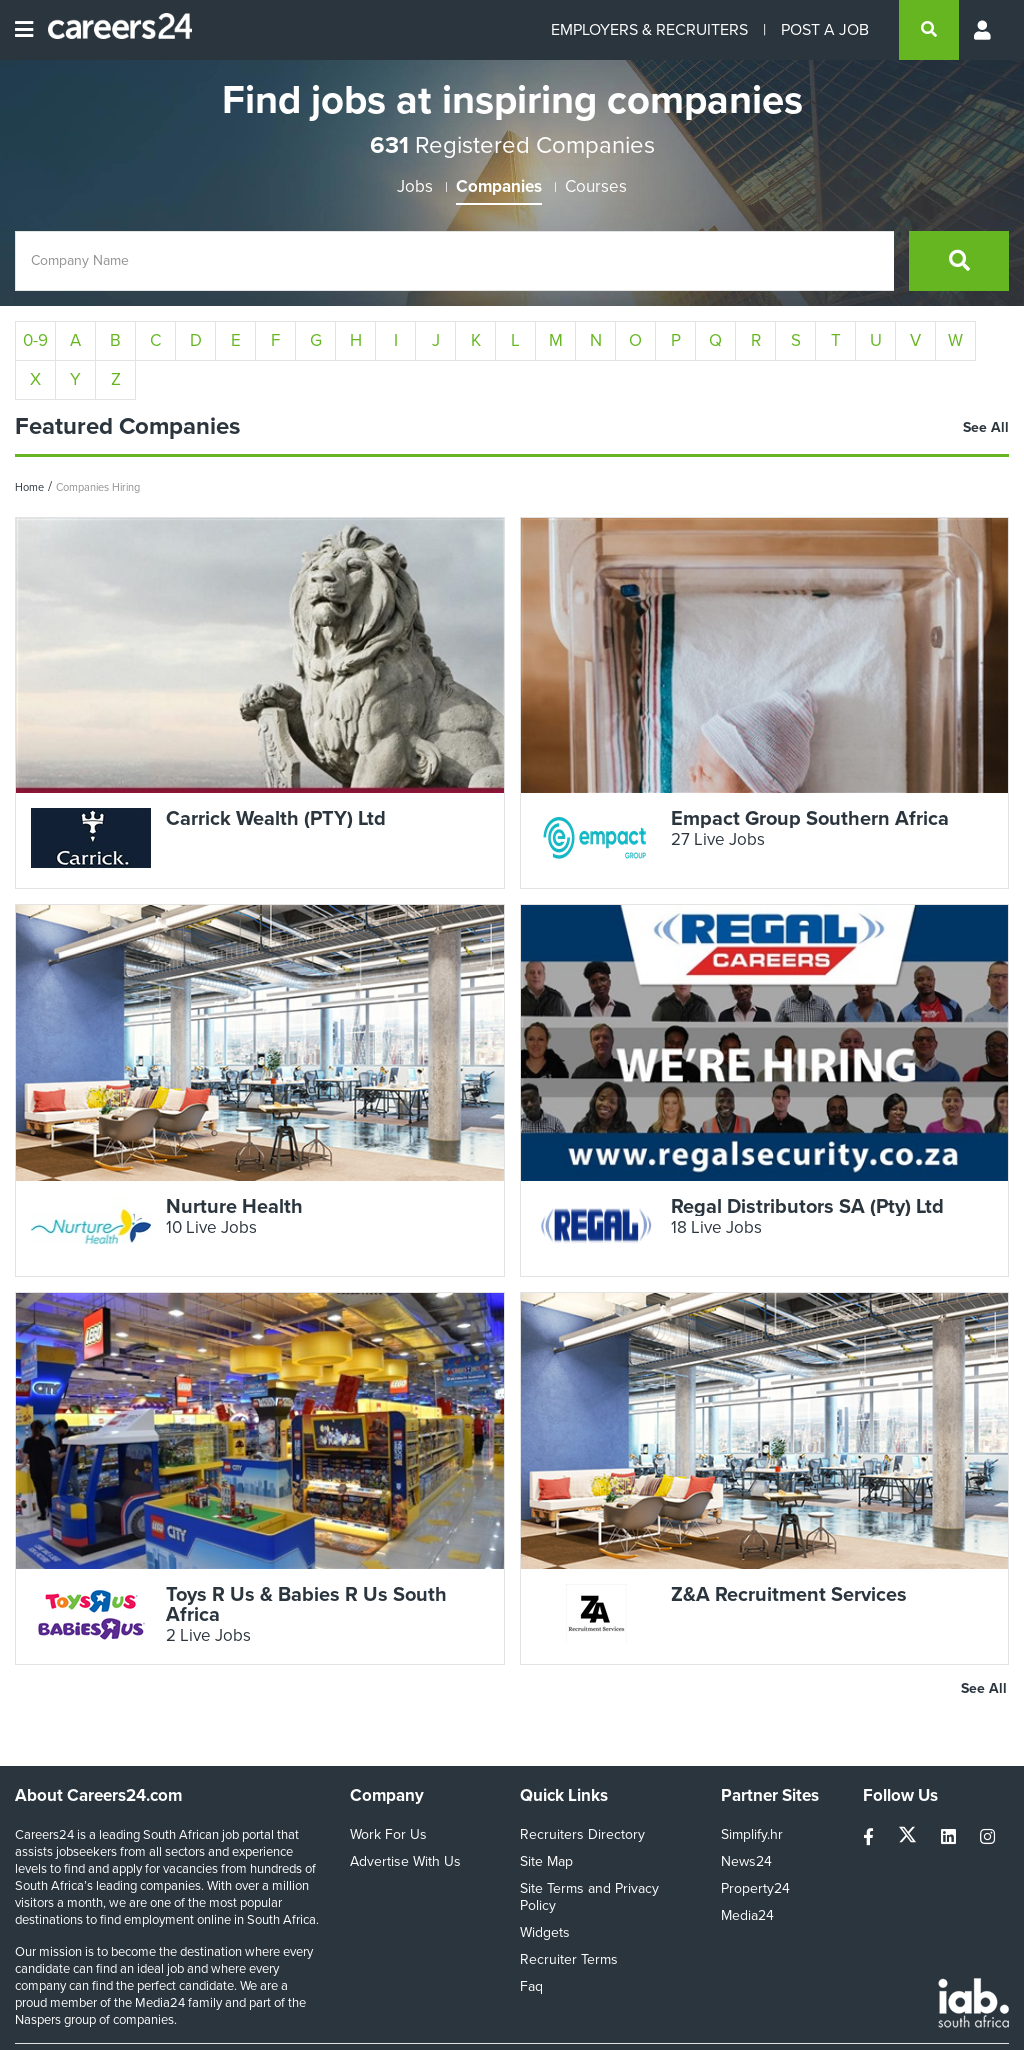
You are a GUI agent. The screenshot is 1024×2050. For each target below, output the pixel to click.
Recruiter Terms (569, 1959)
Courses (596, 186)
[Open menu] (24, 30)
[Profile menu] (984, 30)
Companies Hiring (98, 487)
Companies (499, 186)
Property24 (755, 1888)
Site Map (546, 1861)
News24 (746, 1861)
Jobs (415, 186)
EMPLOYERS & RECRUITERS (649, 29)
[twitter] (909, 1837)
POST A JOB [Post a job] (825, 29)
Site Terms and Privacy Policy (589, 1897)
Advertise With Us (405, 1861)
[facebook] (870, 1837)
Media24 (747, 1915)
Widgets (545, 1932)
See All (986, 427)
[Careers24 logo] (112, 30)
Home (29, 487)
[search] (929, 30)
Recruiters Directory (582, 1834)
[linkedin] (950, 1837)
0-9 (35, 340)
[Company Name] (454, 261)
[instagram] (987, 1837)
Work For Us (388, 1834)
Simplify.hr (752, 1834)
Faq (531, 1986)
